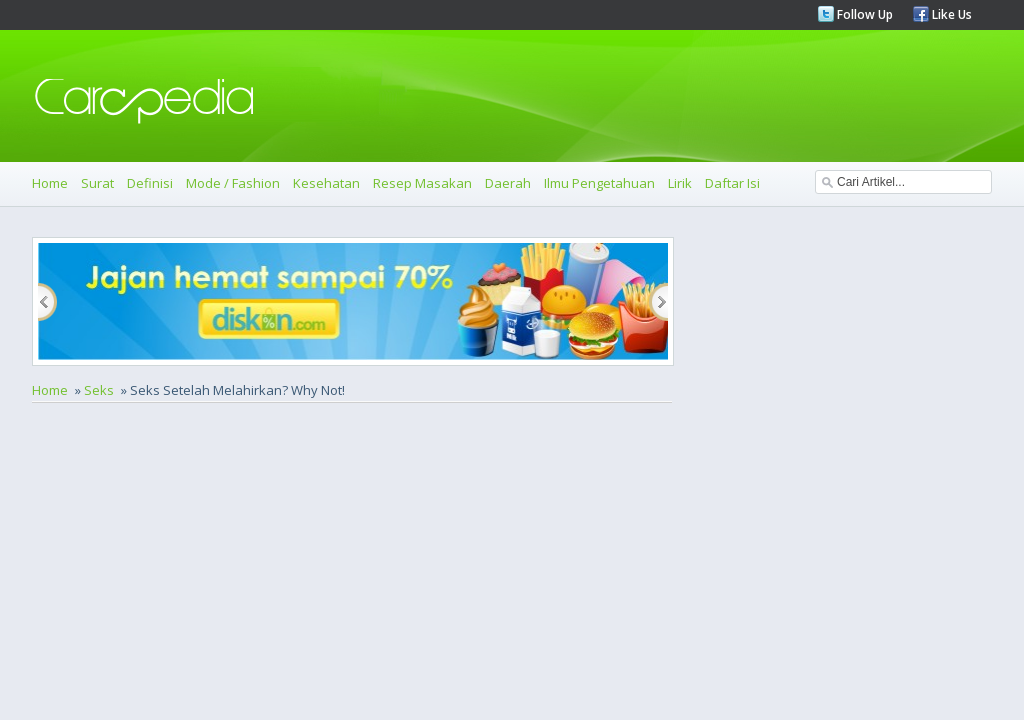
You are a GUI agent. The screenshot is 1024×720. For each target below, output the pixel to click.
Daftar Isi (732, 183)
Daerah (508, 183)
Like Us (950, 14)
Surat (97, 183)
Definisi (150, 183)
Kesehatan (326, 183)
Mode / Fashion (233, 183)
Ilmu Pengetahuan (599, 183)
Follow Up (863, 14)
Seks (99, 390)
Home (50, 183)
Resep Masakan (422, 183)
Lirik (680, 183)
